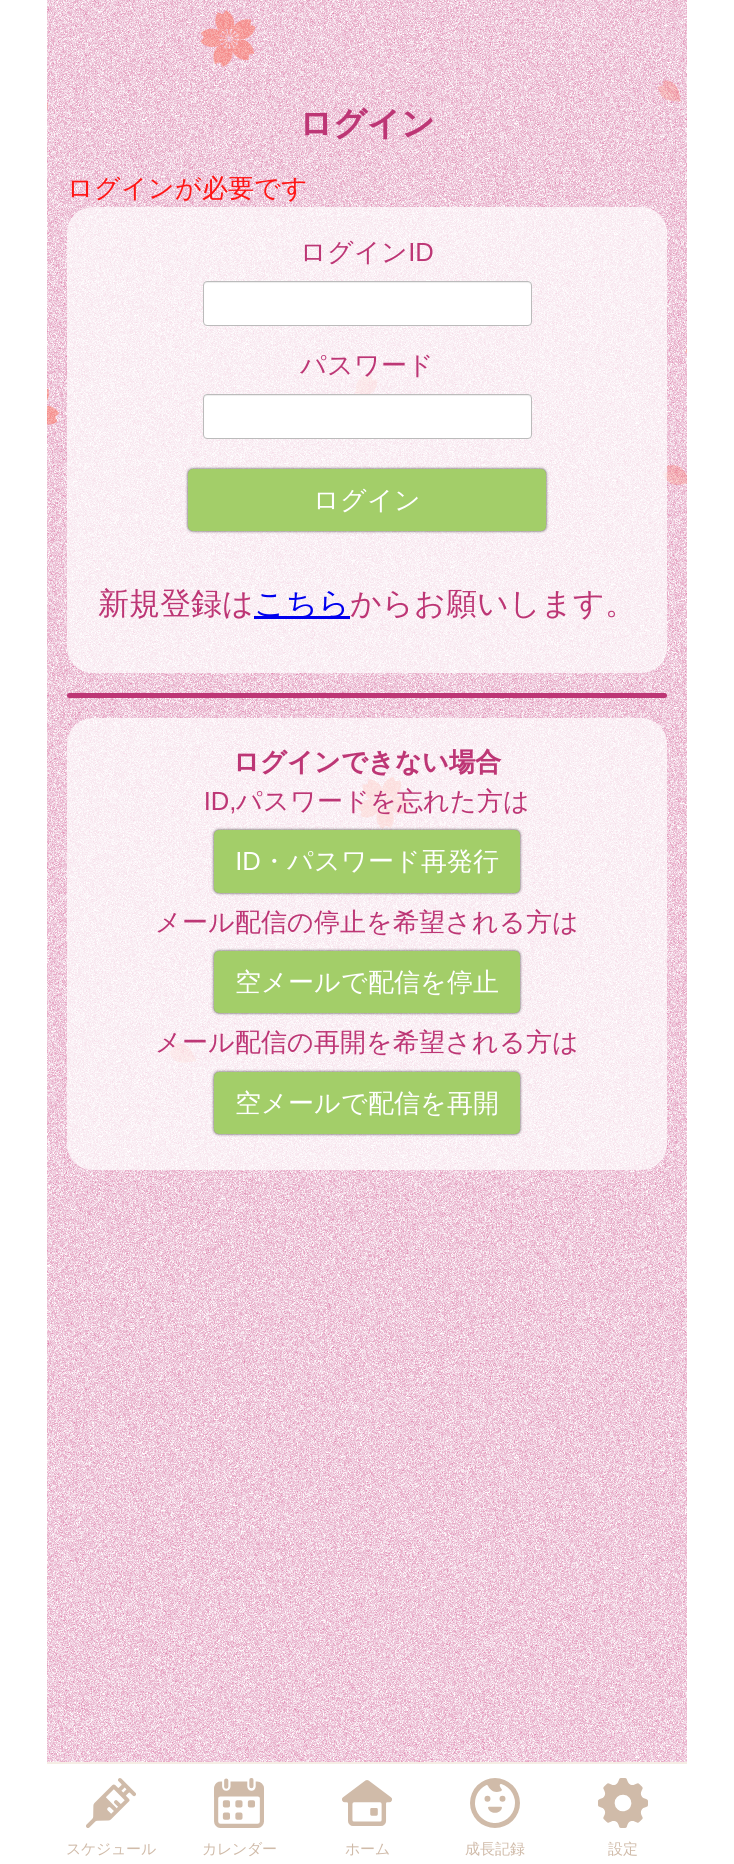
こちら (302, 603)
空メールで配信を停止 (367, 982)
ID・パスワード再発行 (367, 861)
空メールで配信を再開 (367, 1103)
